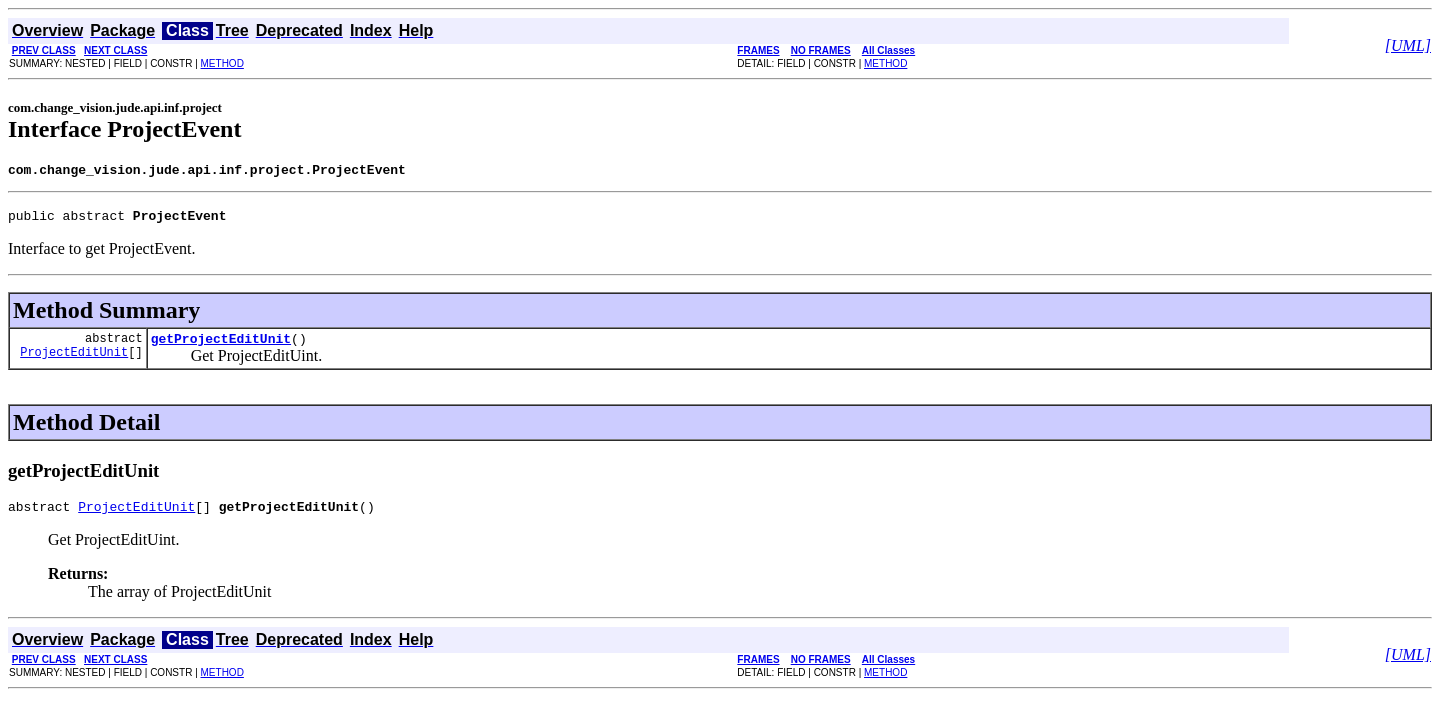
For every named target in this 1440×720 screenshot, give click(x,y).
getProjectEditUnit (221, 347)
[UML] (1408, 45)
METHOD (222, 63)
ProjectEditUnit (74, 363)
